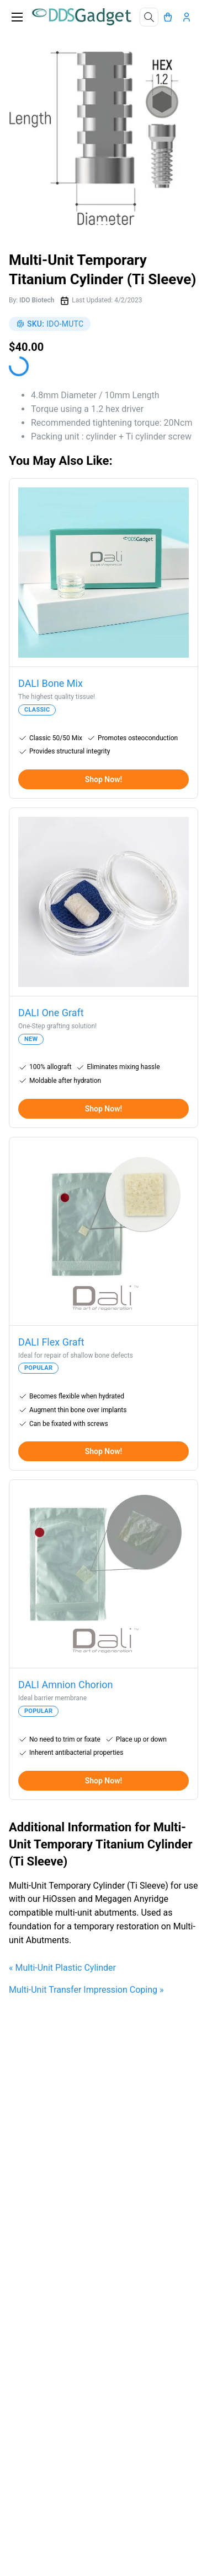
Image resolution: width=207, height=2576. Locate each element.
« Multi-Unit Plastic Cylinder (62, 1967)
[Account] (189, 17)
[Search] (149, 17)
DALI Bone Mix (50, 683)
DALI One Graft (51, 1012)
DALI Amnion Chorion (65, 1684)
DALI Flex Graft (51, 1342)
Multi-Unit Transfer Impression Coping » (86, 1989)
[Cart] (170, 17)
